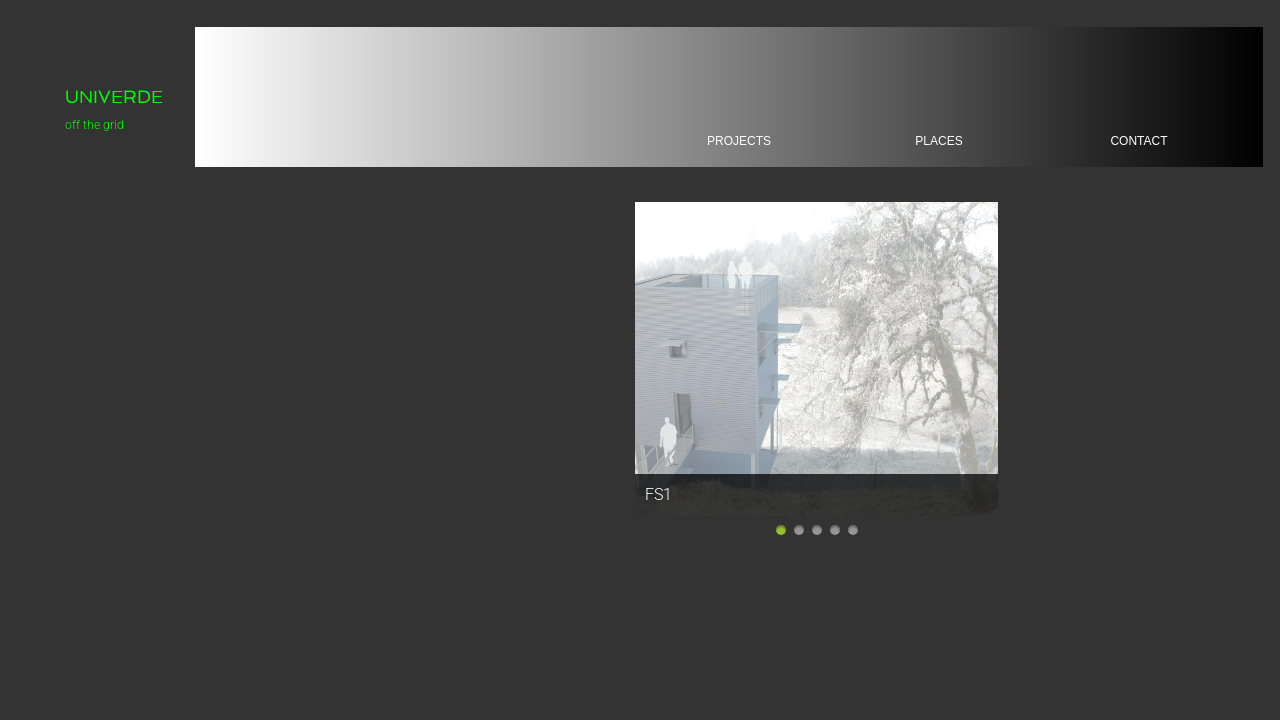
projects (739, 141)
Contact (1138, 141)
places (938, 141)
